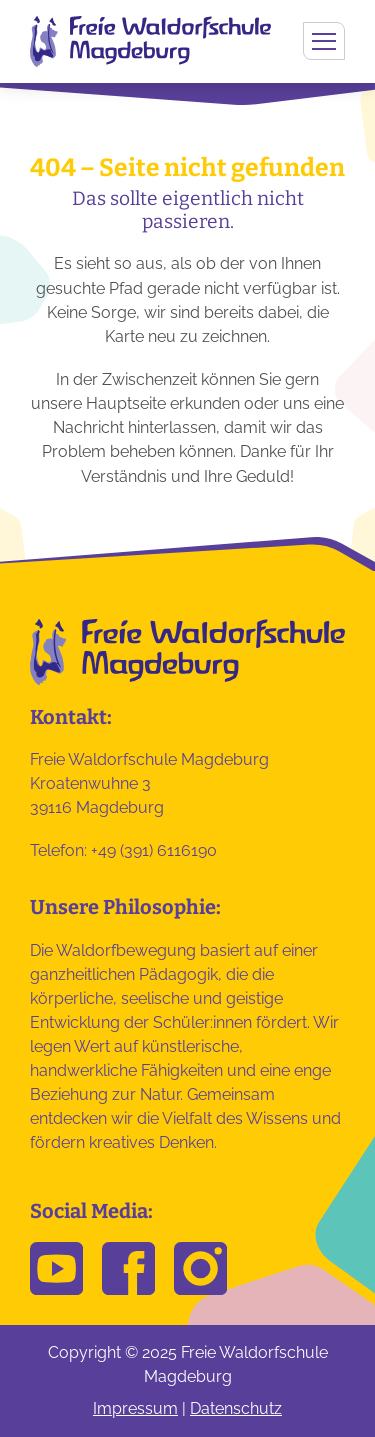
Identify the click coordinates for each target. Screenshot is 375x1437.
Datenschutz (236, 1408)
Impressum (135, 1408)
